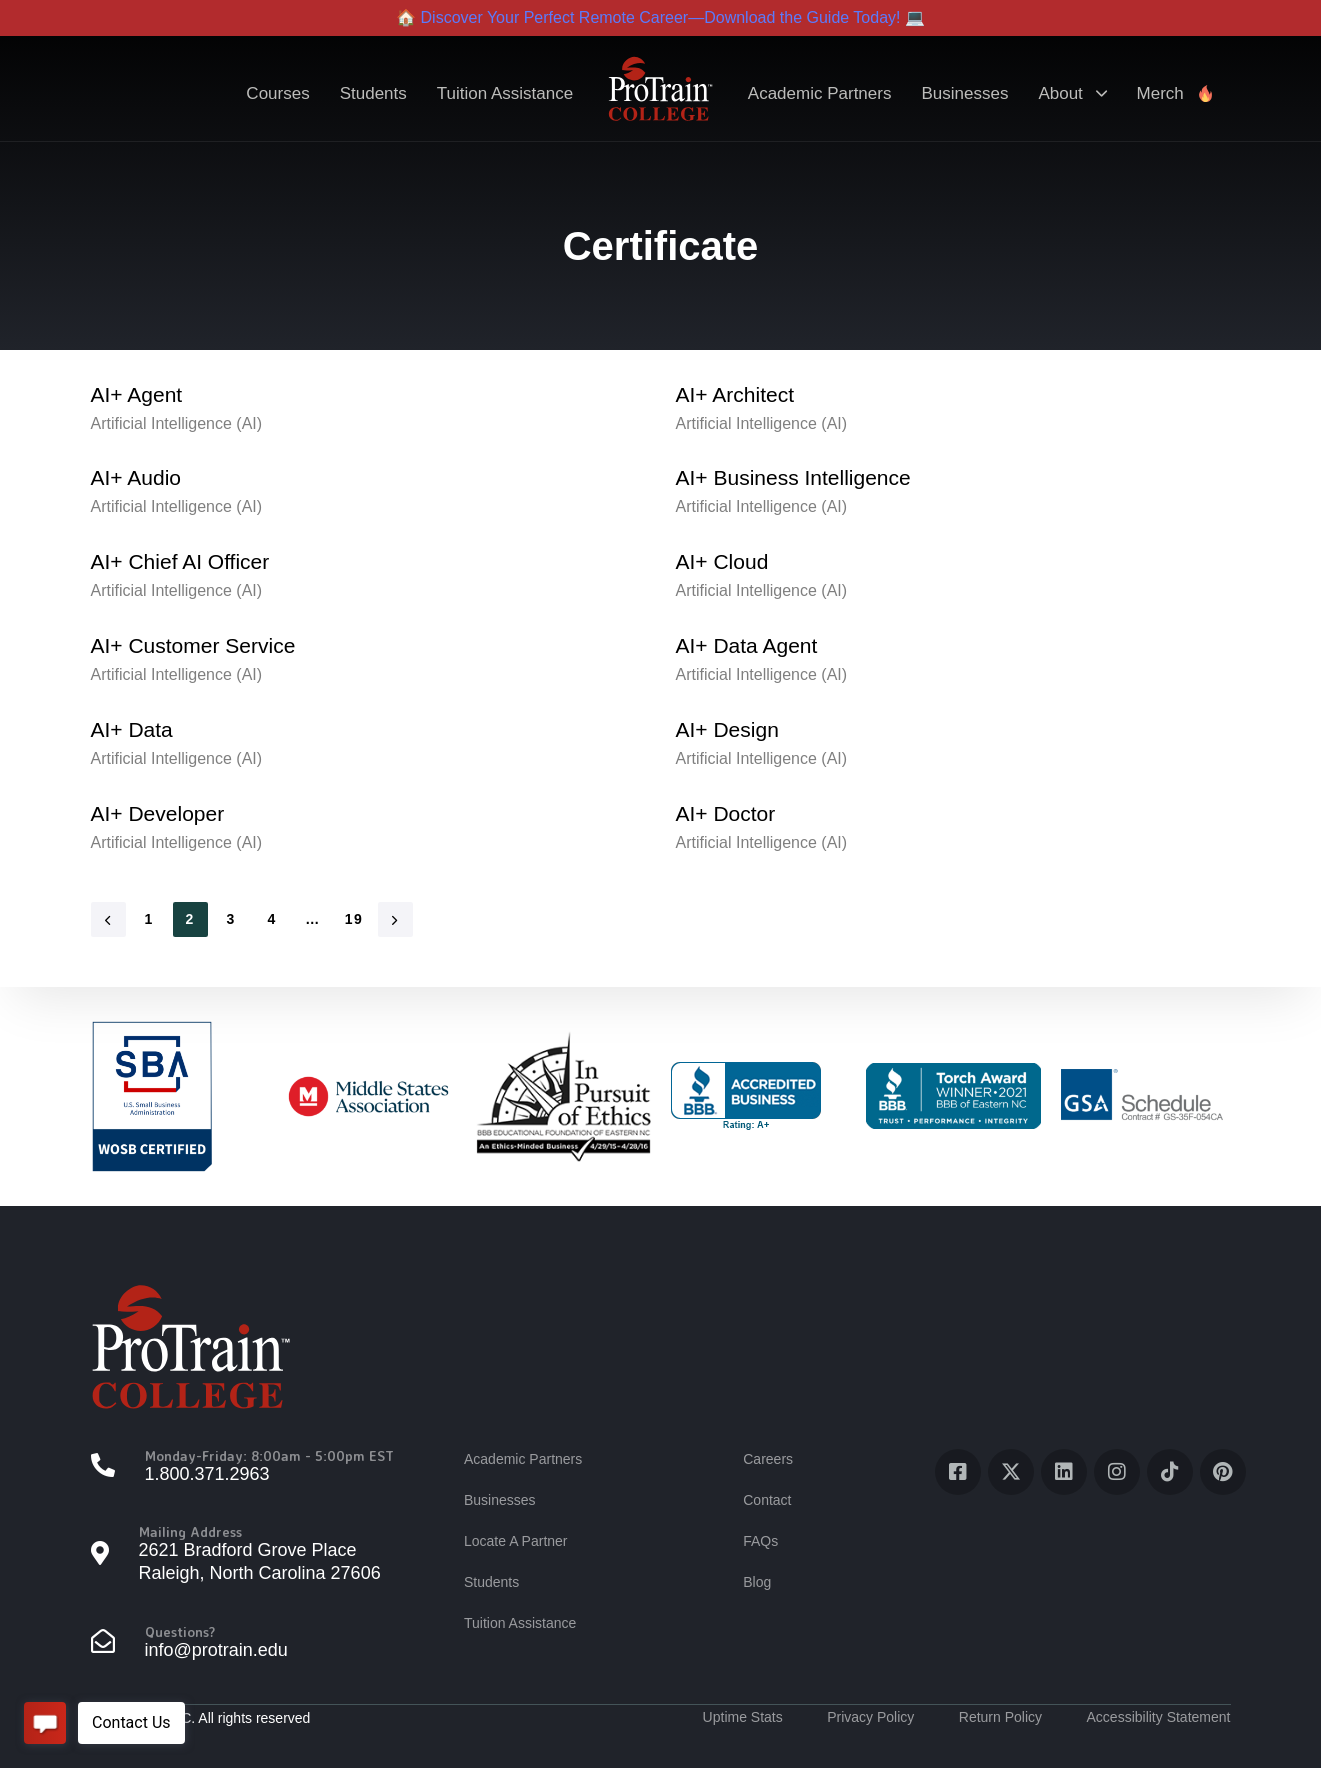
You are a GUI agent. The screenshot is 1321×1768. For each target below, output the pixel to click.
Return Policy (1000, 1717)
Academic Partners (820, 93)
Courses (277, 93)
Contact (767, 1500)
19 (354, 919)
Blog (757, 1582)
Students (373, 93)
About (1072, 93)
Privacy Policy (870, 1717)
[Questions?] (250, 1643)
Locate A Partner (516, 1541)
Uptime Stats (743, 1717)
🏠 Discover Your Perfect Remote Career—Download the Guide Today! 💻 (660, 17)
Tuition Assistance (505, 93)
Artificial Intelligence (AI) (177, 423)
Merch (1175, 93)
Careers (768, 1459)
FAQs (760, 1541)
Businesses (964, 93)
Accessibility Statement (1159, 1717)
